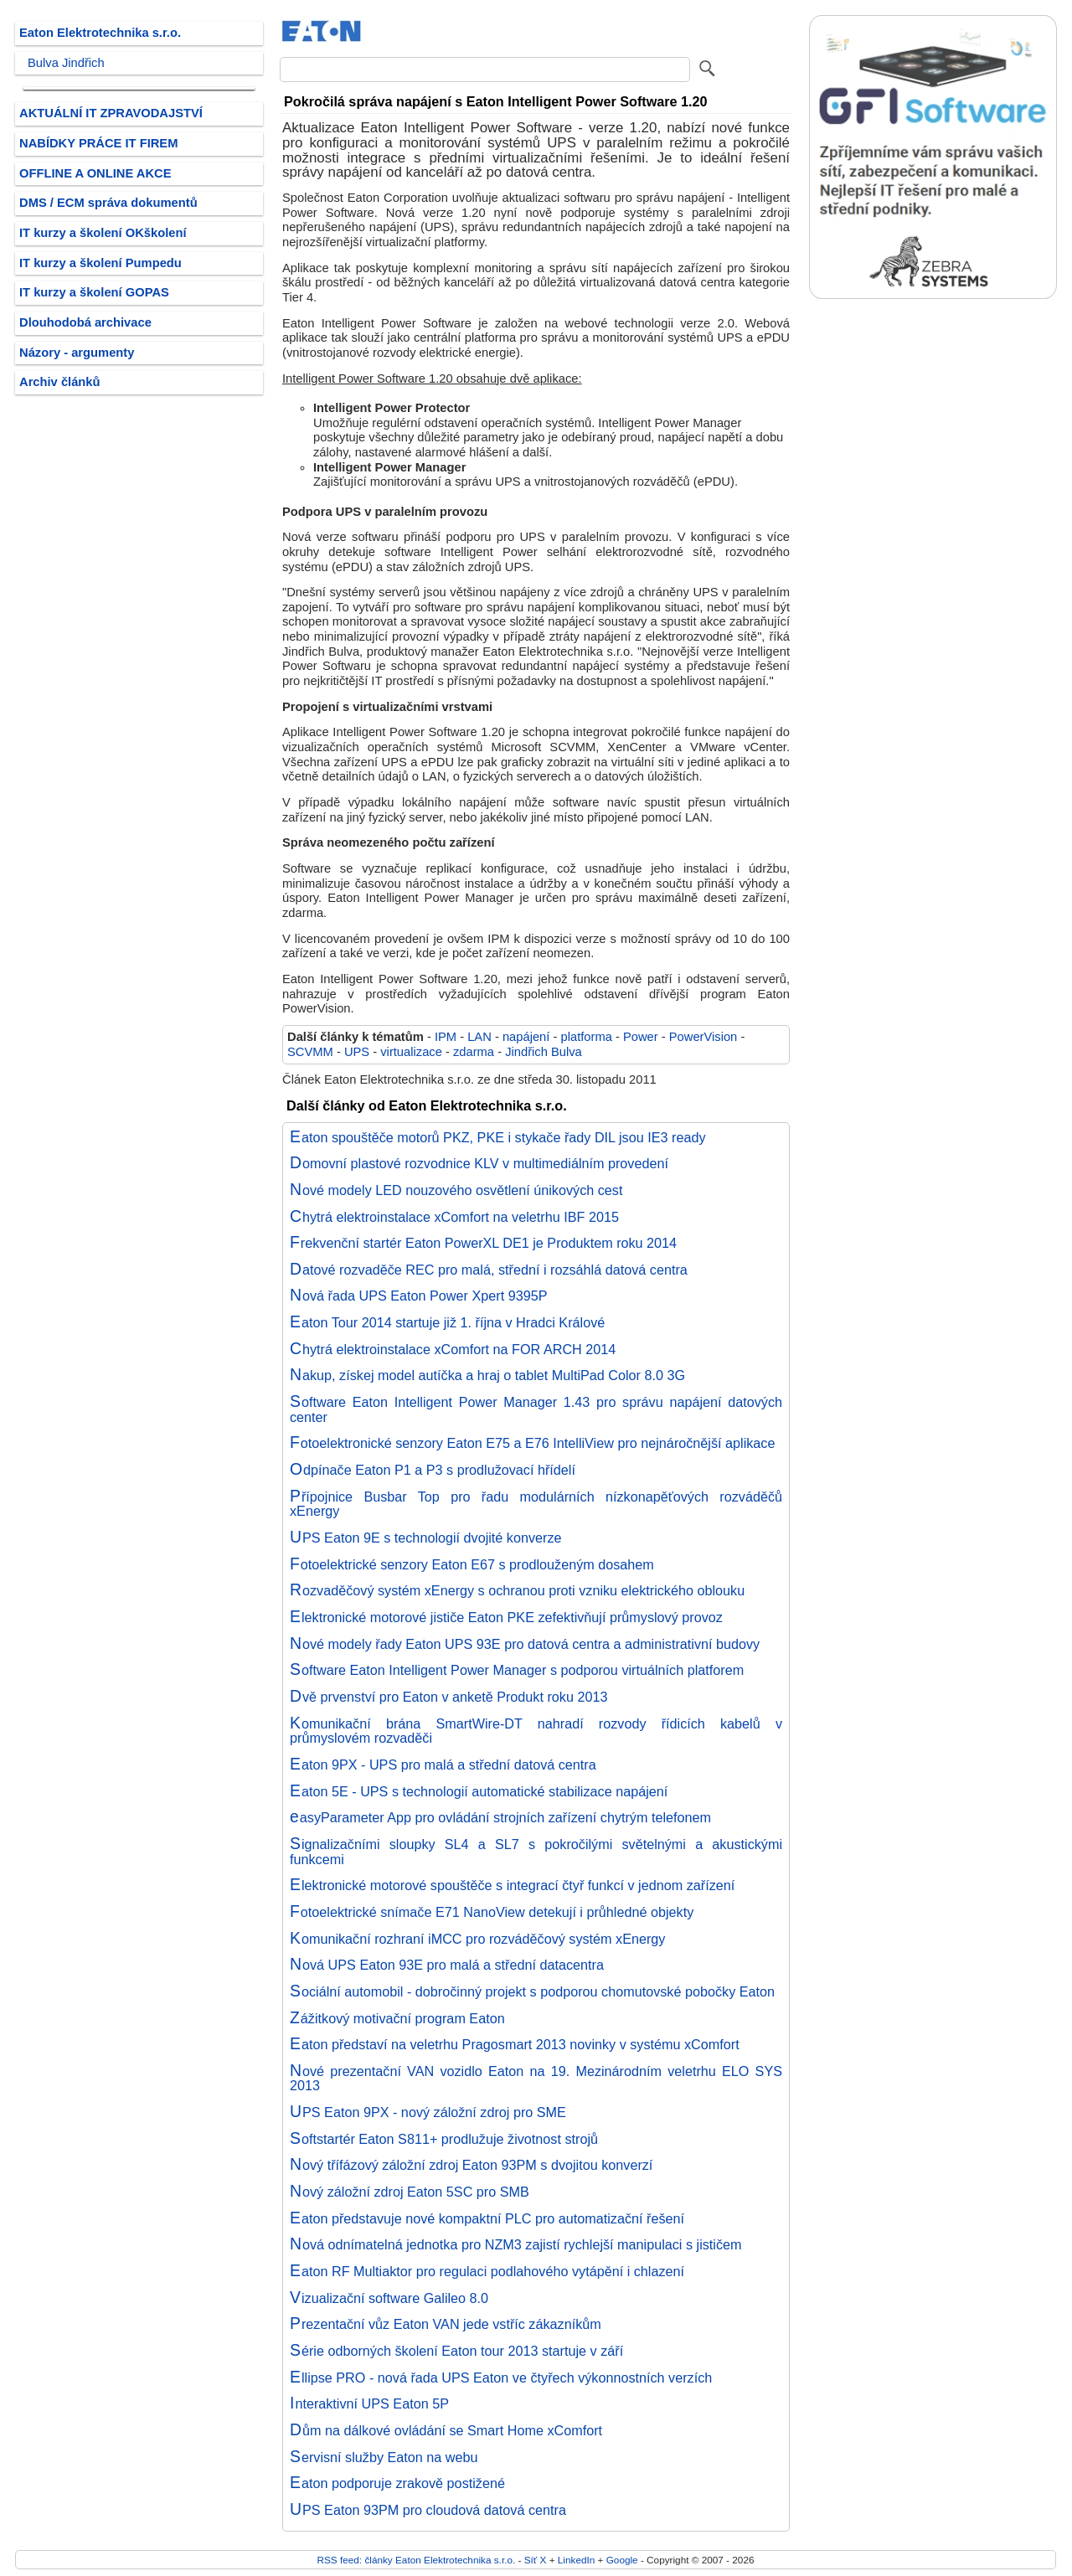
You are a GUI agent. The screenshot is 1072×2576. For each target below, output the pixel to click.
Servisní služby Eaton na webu (384, 2457)
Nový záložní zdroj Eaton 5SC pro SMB (409, 2191)
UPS (356, 1052)
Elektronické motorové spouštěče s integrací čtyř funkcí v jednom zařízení (512, 1885)
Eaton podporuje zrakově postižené (397, 2483)
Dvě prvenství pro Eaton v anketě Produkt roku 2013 (448, 1696)
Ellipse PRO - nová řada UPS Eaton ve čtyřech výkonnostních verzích (501, 2377)
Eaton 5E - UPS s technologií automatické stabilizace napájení (478, 1791)
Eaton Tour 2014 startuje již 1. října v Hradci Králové (447, 1322)
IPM (445, 1036)
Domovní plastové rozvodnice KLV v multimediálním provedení (479, 1163)
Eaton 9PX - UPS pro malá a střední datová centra (443, 1764)
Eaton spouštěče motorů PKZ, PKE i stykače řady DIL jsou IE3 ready (498, 1137)
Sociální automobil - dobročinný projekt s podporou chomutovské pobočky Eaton (532, 1991)
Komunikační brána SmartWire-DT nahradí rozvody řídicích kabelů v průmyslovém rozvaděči (536, 1731)
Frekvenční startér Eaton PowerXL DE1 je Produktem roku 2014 (483, 1242)
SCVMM (310, 1052)
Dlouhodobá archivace (85, 322)
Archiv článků (59, 382)
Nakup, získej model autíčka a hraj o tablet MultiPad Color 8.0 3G (487, 1375)
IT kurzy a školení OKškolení (103, 233)
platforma (585, 1036)
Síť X (535, 2559)
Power (640, 1036)
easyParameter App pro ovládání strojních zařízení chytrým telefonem (500, 1817)
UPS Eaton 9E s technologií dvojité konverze (426, 1537)
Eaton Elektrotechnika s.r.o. (100, 32)
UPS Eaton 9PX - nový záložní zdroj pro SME (428, 2112)
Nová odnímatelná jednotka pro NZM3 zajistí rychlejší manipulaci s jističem (516, 2244)
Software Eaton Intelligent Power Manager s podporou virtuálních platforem (517, 1669)
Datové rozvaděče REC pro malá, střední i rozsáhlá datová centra (489, 1269)
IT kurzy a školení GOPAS (94, 292)
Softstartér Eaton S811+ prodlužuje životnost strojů (444, 2138)
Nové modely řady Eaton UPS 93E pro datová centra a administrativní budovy (525, 1643)
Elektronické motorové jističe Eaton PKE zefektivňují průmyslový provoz (506, 1617)
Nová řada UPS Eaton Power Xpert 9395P (418, 1295)
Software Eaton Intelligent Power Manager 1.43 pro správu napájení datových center (536, 1409)
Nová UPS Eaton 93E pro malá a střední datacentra (447, 1964)
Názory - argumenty (76, 352)
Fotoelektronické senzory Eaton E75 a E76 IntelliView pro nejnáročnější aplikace (532, 1442)
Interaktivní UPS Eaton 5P (369, 2403)
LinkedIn (576, 2559)
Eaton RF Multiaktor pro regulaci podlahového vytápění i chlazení (487, 2271)
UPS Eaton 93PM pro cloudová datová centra (428, 2509)
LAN (479, 1036)
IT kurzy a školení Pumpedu (100, 263)
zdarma (473, 1052)
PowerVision (703, 1036)
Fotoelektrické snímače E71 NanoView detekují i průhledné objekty (491, 1911)
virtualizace (411, 1052)
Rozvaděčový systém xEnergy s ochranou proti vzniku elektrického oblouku (517, 1590)
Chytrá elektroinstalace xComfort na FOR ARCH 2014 (453, 1349)
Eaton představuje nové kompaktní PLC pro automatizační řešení (487, 2218)
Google (622, 2559)
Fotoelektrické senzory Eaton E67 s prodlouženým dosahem (472, 1564)
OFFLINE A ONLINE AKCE (95, 173)
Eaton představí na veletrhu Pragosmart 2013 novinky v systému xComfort (515, 2044)
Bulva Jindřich (66, 63)
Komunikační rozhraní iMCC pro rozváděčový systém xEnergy (477, 1938)
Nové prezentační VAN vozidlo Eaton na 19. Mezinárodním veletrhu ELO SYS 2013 (536, 2078)
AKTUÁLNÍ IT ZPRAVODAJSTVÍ (111, 113)
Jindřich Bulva (543, 1052)
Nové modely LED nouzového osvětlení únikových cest (456, 1190)
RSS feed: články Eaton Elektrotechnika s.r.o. (416, 2559)
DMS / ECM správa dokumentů (108, 202)
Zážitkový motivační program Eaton (397, 2018)
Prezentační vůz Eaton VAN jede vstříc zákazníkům (445, 2323)
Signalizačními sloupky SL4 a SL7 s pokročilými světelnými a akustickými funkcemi (536, 1852)
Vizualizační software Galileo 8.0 (389, 2298)
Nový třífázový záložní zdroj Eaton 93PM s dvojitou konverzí (471, 2164)
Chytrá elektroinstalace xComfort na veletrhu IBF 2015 (454, 1216)
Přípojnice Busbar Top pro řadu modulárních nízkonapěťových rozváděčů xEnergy (536, 1504)
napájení (525, 1036)
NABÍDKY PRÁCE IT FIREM (98, 143)
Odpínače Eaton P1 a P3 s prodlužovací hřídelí (432, 1469)
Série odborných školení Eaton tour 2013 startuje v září (456, 2350)
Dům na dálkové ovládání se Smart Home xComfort (446, 2430)
